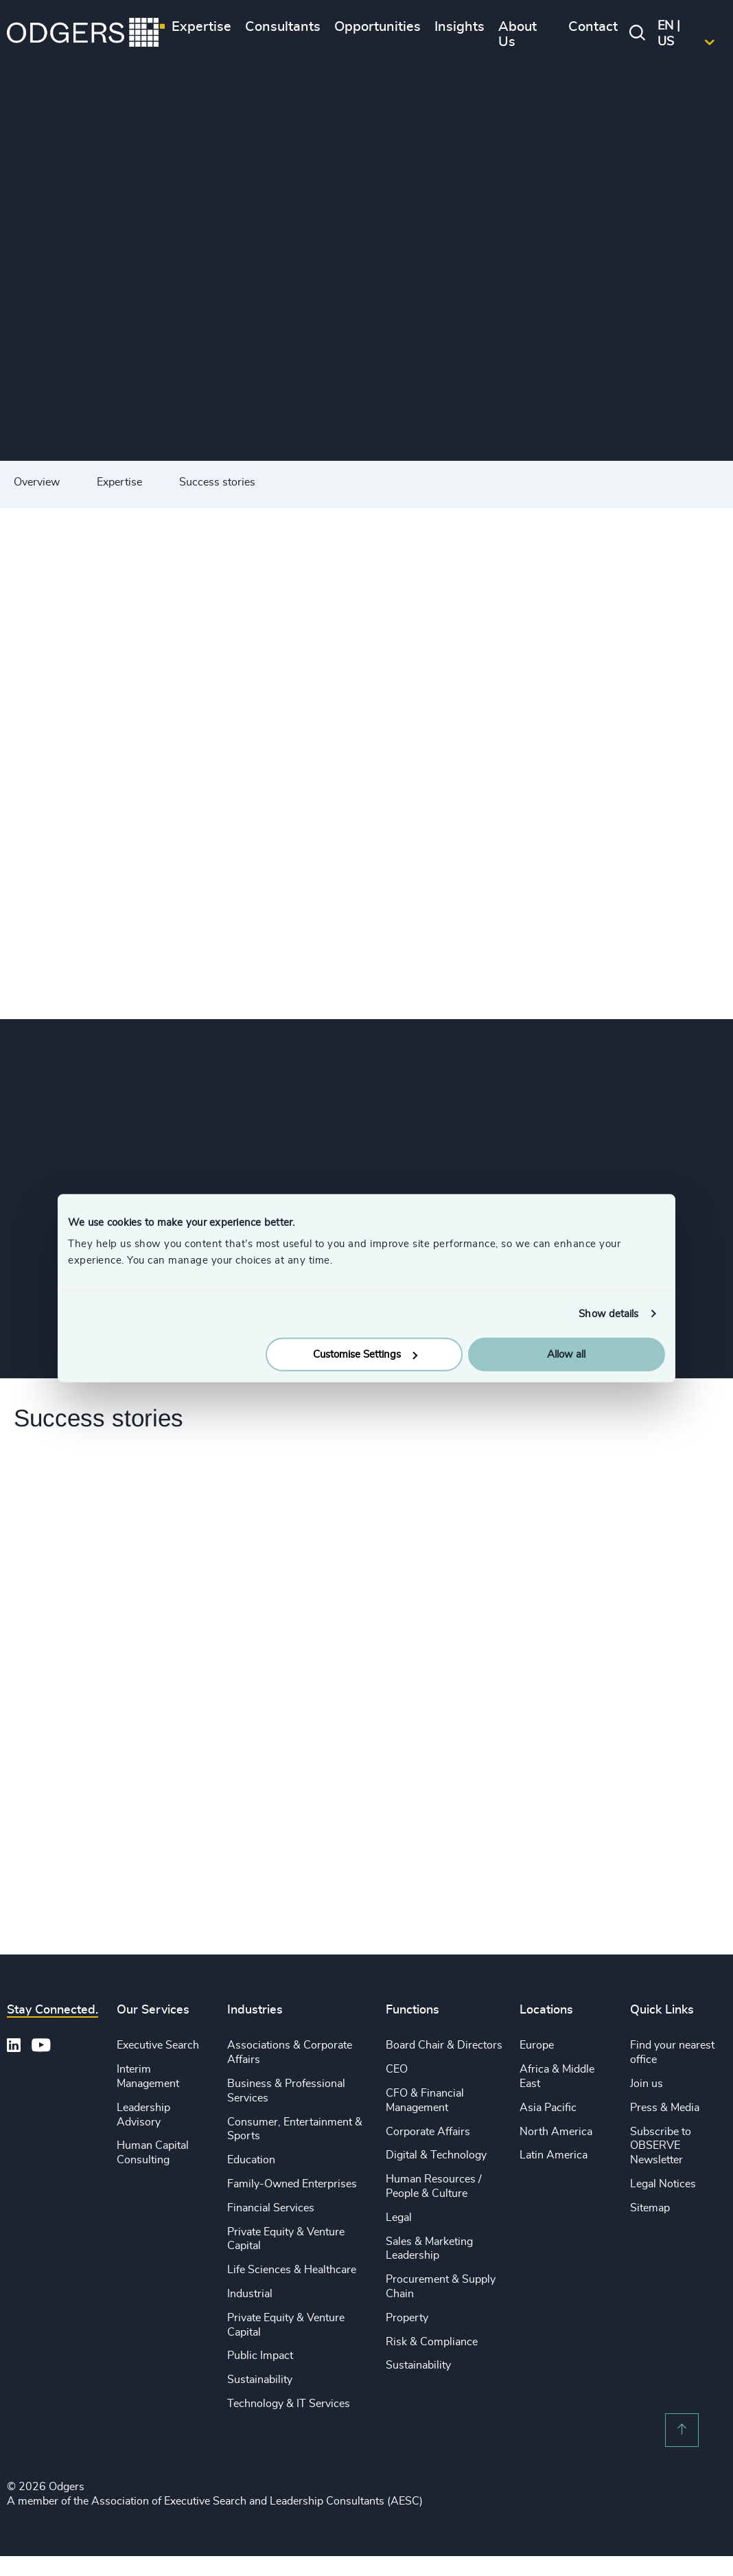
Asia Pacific (548, 2107)
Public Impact (260, 2355)
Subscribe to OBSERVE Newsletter (660, 2146)
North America (556, 2131)
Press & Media (664, 2107)
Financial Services (270, 2207)
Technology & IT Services (288, 2403)
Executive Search (158, 2045)
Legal (399, 2217)
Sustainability (259, 2379)
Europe (537, 2045)
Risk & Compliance (432, 2341)
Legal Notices (663, 2183)
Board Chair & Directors (444, 2045)
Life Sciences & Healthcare (291, 2269)
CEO (397, 2069)
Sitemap (650, 2207)
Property (407, 2317)
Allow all (566, 1354)
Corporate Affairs (428, 2131)
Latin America (553, 2155)
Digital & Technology (436, 2155)
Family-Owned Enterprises (292, 2183)
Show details (608, 1313)
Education (251, 2159)
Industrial (249, 2293)
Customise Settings (365, 1354)
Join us (646, 2083)
